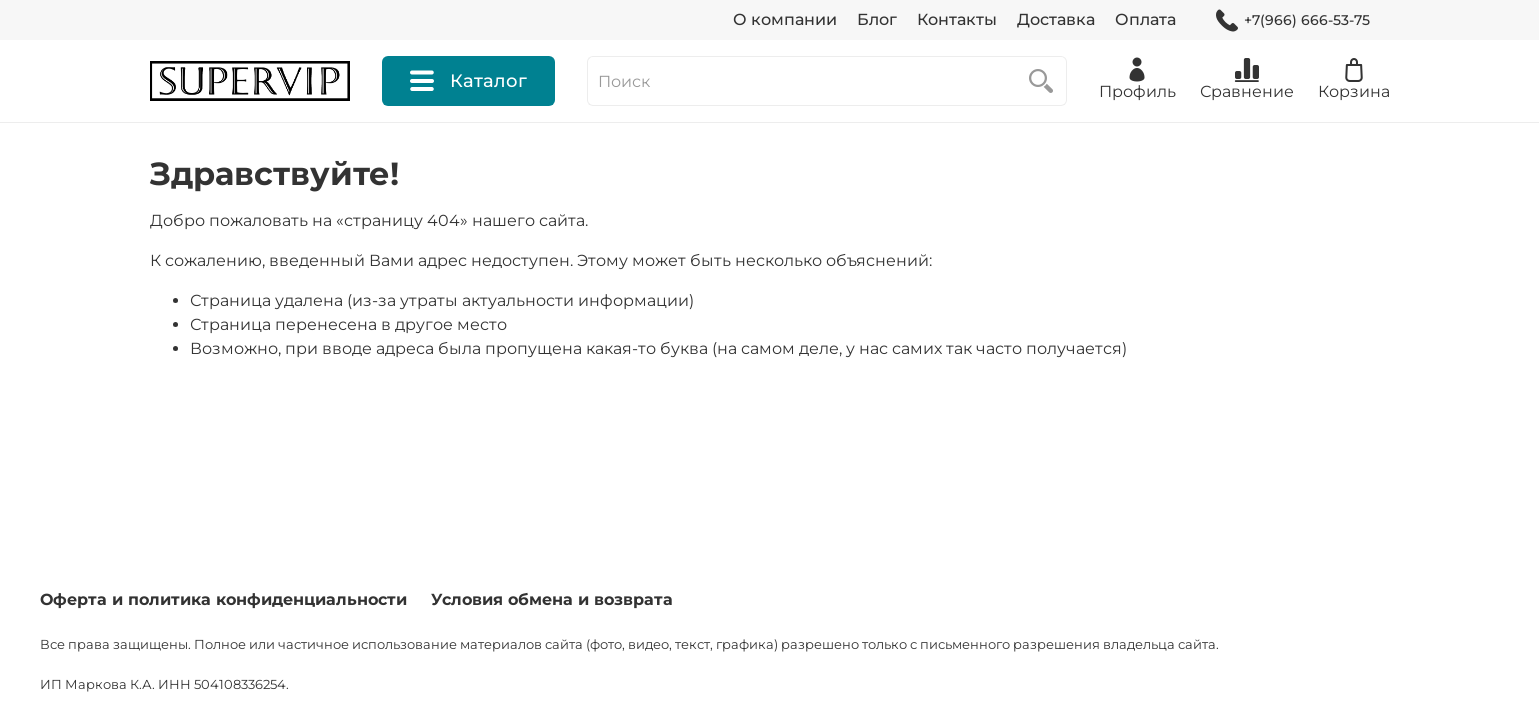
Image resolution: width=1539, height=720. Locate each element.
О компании (785, 19)
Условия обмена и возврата (552, 599)
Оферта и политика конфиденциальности (223, 599)
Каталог (468, 81)
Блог (877, 19)
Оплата (1145, 19)
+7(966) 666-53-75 (1292, 20)
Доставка (1056, 19)
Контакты (957, 19)
